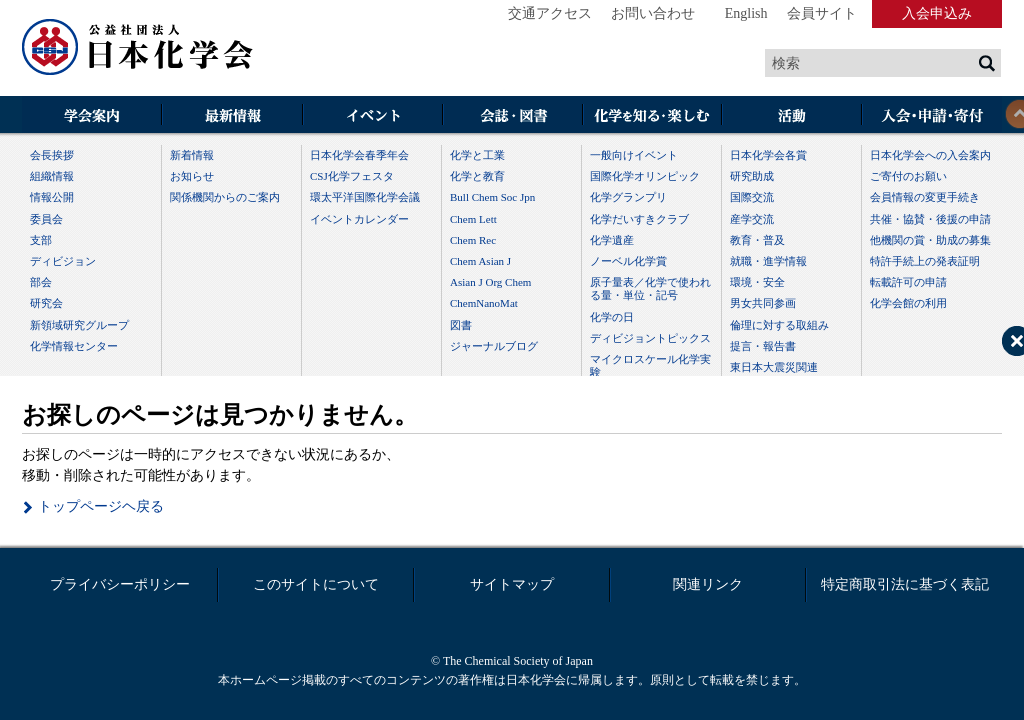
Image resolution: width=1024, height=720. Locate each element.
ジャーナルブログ (494, 346)
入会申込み (937, 13)
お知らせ (192, 176)
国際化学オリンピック (645, 176)
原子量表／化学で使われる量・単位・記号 (650, 288)
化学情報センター (74, 346)
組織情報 (52, 176)
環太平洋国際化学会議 (365, 197)
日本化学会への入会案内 (930, 155)
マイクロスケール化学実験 (650, 365)
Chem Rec (473, 240)
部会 (41, 282)
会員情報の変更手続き (925, 197)
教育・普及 (757, 240)
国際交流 (752, 197)
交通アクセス (550, 13)
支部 (41, 240)
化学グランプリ (628, 197)
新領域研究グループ (79, 325)
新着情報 (192, 155)
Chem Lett (473, 219)
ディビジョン (63, 261)
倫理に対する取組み (779, 325)
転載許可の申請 (908, 282)
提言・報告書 (763, 346)
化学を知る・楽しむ (652, 116)
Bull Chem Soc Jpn (492, 197)
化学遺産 (612, 240)
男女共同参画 (763, 303)
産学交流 (752, 219)
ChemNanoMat (484, 303)
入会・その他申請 (932, 116)
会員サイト (822, 13)
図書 (461, 325)
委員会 (46, 219)
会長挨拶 (52, 155)
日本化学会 (138, 48)
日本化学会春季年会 (359, 155)
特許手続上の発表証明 (925, 261)
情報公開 (52, 197)
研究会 (46, 303)
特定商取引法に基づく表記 (905, 584)
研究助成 (752, 176)
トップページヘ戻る (101, 506)
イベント (372, 116)
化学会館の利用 (908, 303)
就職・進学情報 (768, 261)
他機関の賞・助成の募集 (930, 240)
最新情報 (232, 116)
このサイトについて (316, 584)
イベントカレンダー (359, 219)
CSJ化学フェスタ (352, 176)
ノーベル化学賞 (628, 261)
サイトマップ (512, 584)
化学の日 (612, 317)
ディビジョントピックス (650, 338)
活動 (792, 116)
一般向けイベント (634, 155)
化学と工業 (477, 155)
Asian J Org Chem (490, 282)
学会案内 (92, 116)
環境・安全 (757, 282)
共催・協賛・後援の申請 (930, 219)
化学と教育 (477, 176)
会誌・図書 (512, 116)
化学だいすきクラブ (639, 219)
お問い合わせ (653, 13)
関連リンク (708, 584)
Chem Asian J (480, 261)
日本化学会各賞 (768, 155)
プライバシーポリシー (120, 584)
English (746, 13)
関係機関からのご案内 (225, 197)
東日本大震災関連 (774, 367)
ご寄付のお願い (908, 176)
